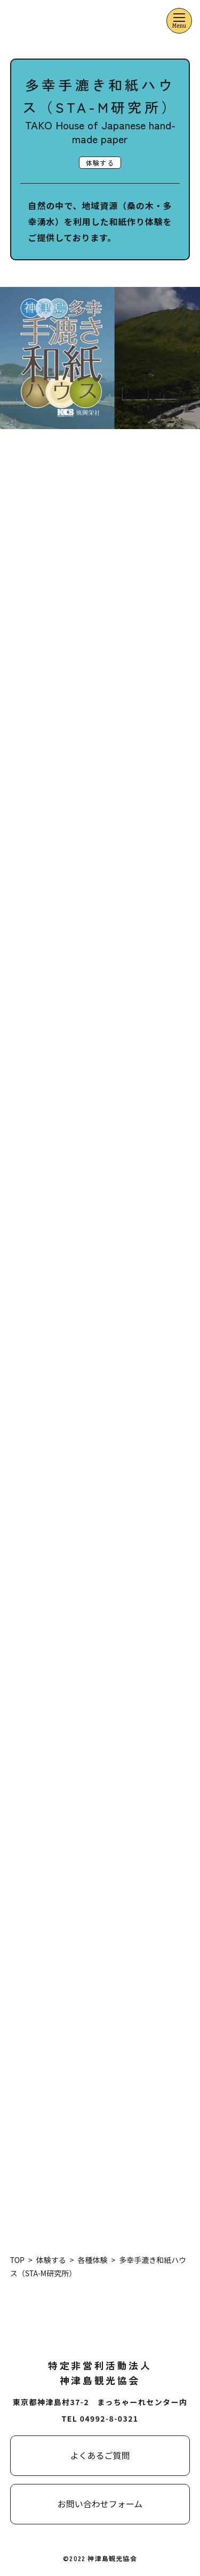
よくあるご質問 (100, 2455)
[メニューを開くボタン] (179, 21)
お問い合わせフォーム (100, 2503)
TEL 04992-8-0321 (100, 2418)
